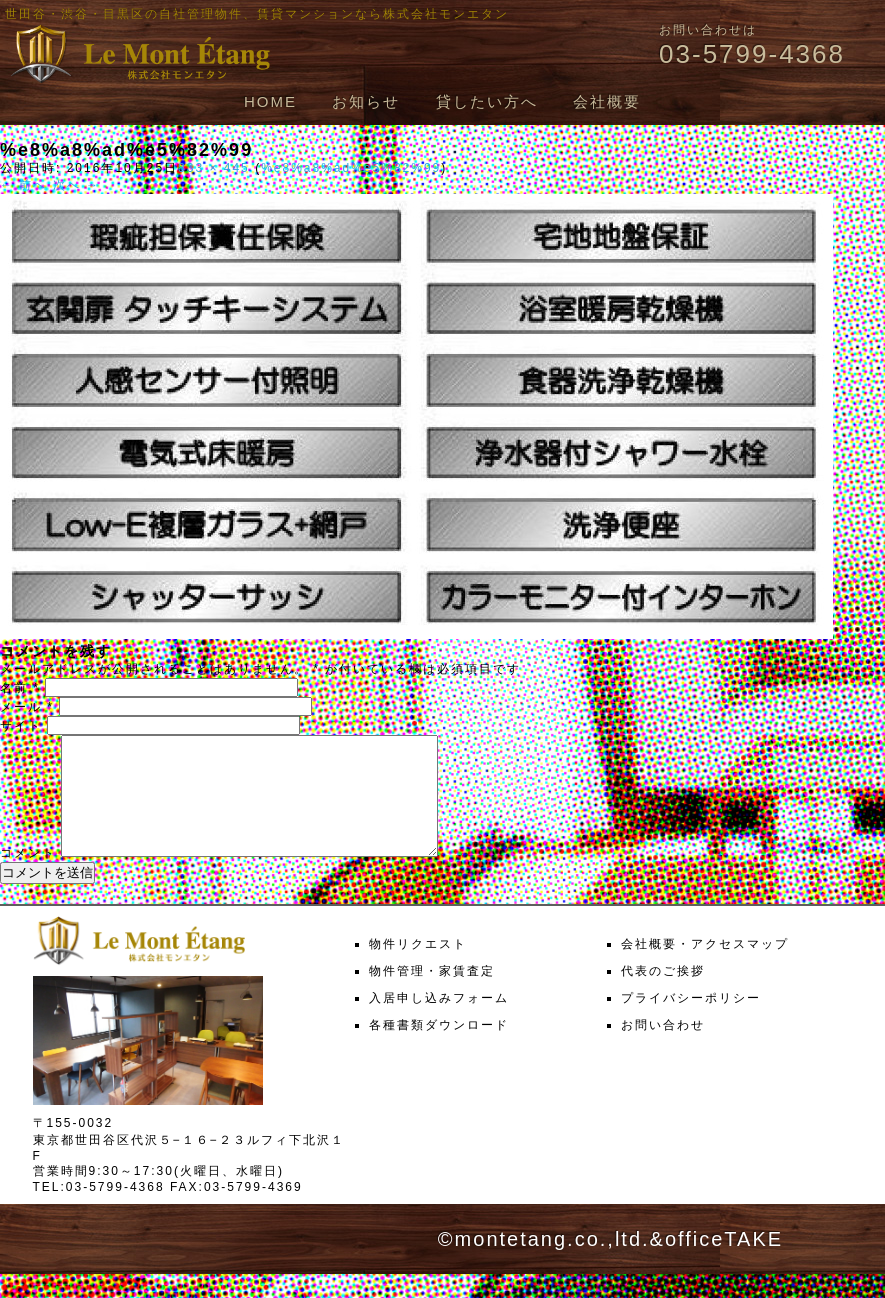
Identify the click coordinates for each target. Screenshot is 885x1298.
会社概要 (607, 101)
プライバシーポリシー (691, 1022)
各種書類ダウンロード (439, 1049)
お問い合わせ (663, 1049)
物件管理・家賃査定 (432, 995)
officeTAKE (724, 1263)
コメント (28, 877)
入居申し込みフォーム (439, 1022)
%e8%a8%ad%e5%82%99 (351, 168)
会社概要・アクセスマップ (705, 968)
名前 (20, 688)
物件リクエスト (418, 968)
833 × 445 (214, 168)
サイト (21, 726)
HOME (270, 101)
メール (27, 707)
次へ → (76, 185)
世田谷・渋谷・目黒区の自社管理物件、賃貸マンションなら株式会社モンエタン (257, 14)
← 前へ (23, 185)
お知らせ (366, 101)
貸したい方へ (487, 101)
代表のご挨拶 (663, 995)
